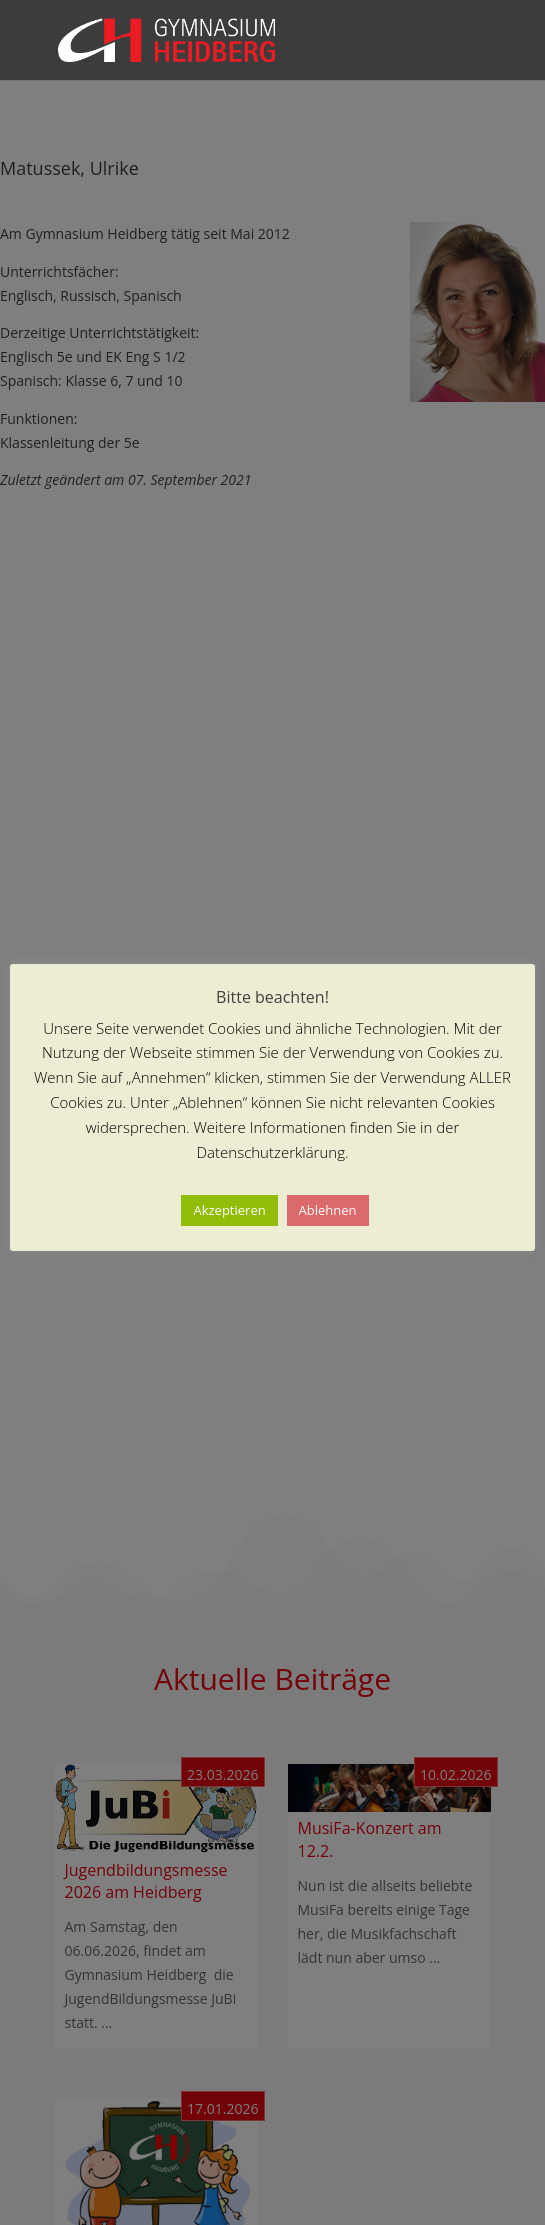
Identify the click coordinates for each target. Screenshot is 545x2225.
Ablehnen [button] (328, 1210)
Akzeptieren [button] (229, 1210)
